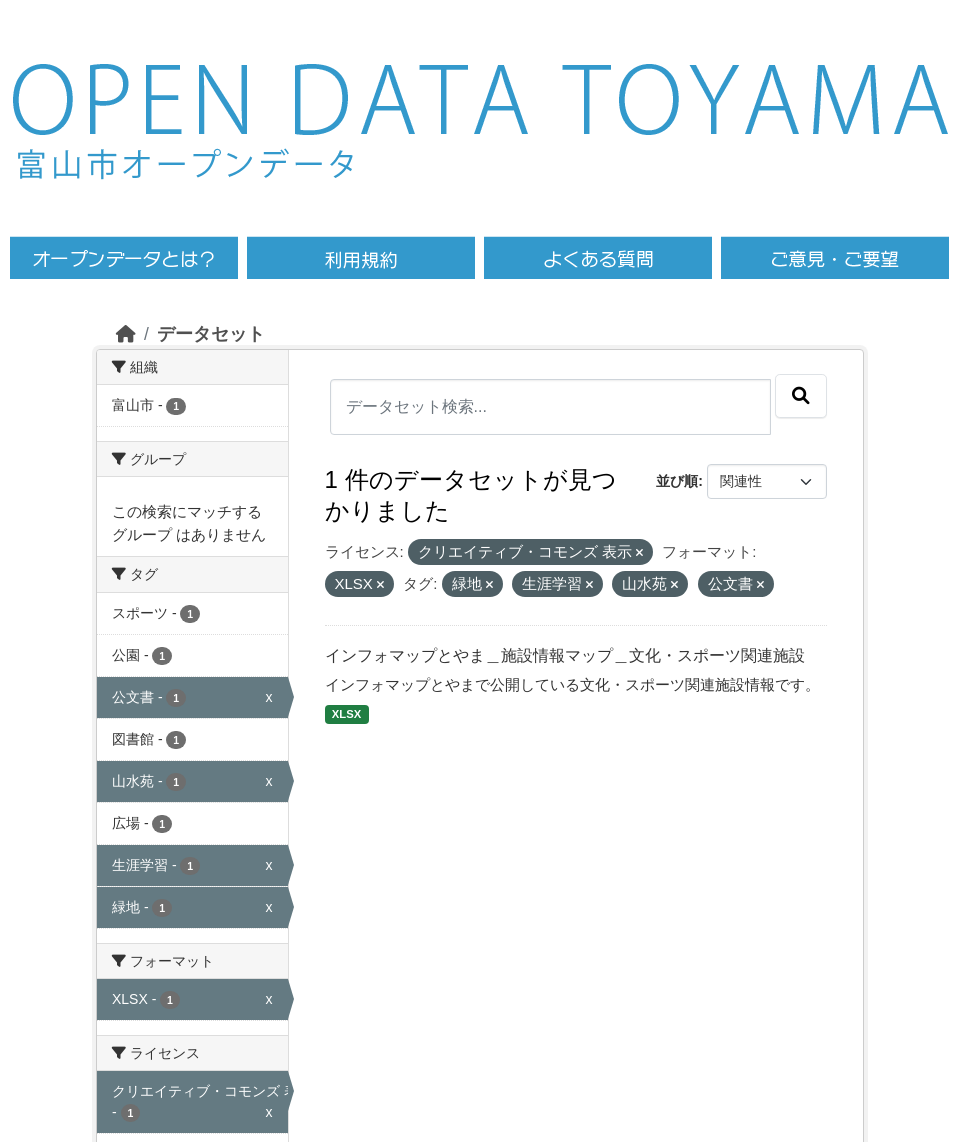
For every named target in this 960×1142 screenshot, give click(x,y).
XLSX (346, 714)
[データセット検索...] (551, 407)
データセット (211, 334)
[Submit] (801, 396)
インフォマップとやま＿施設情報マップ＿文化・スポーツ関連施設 (565, 655)
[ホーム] (126, 334)
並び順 (677, 481)
